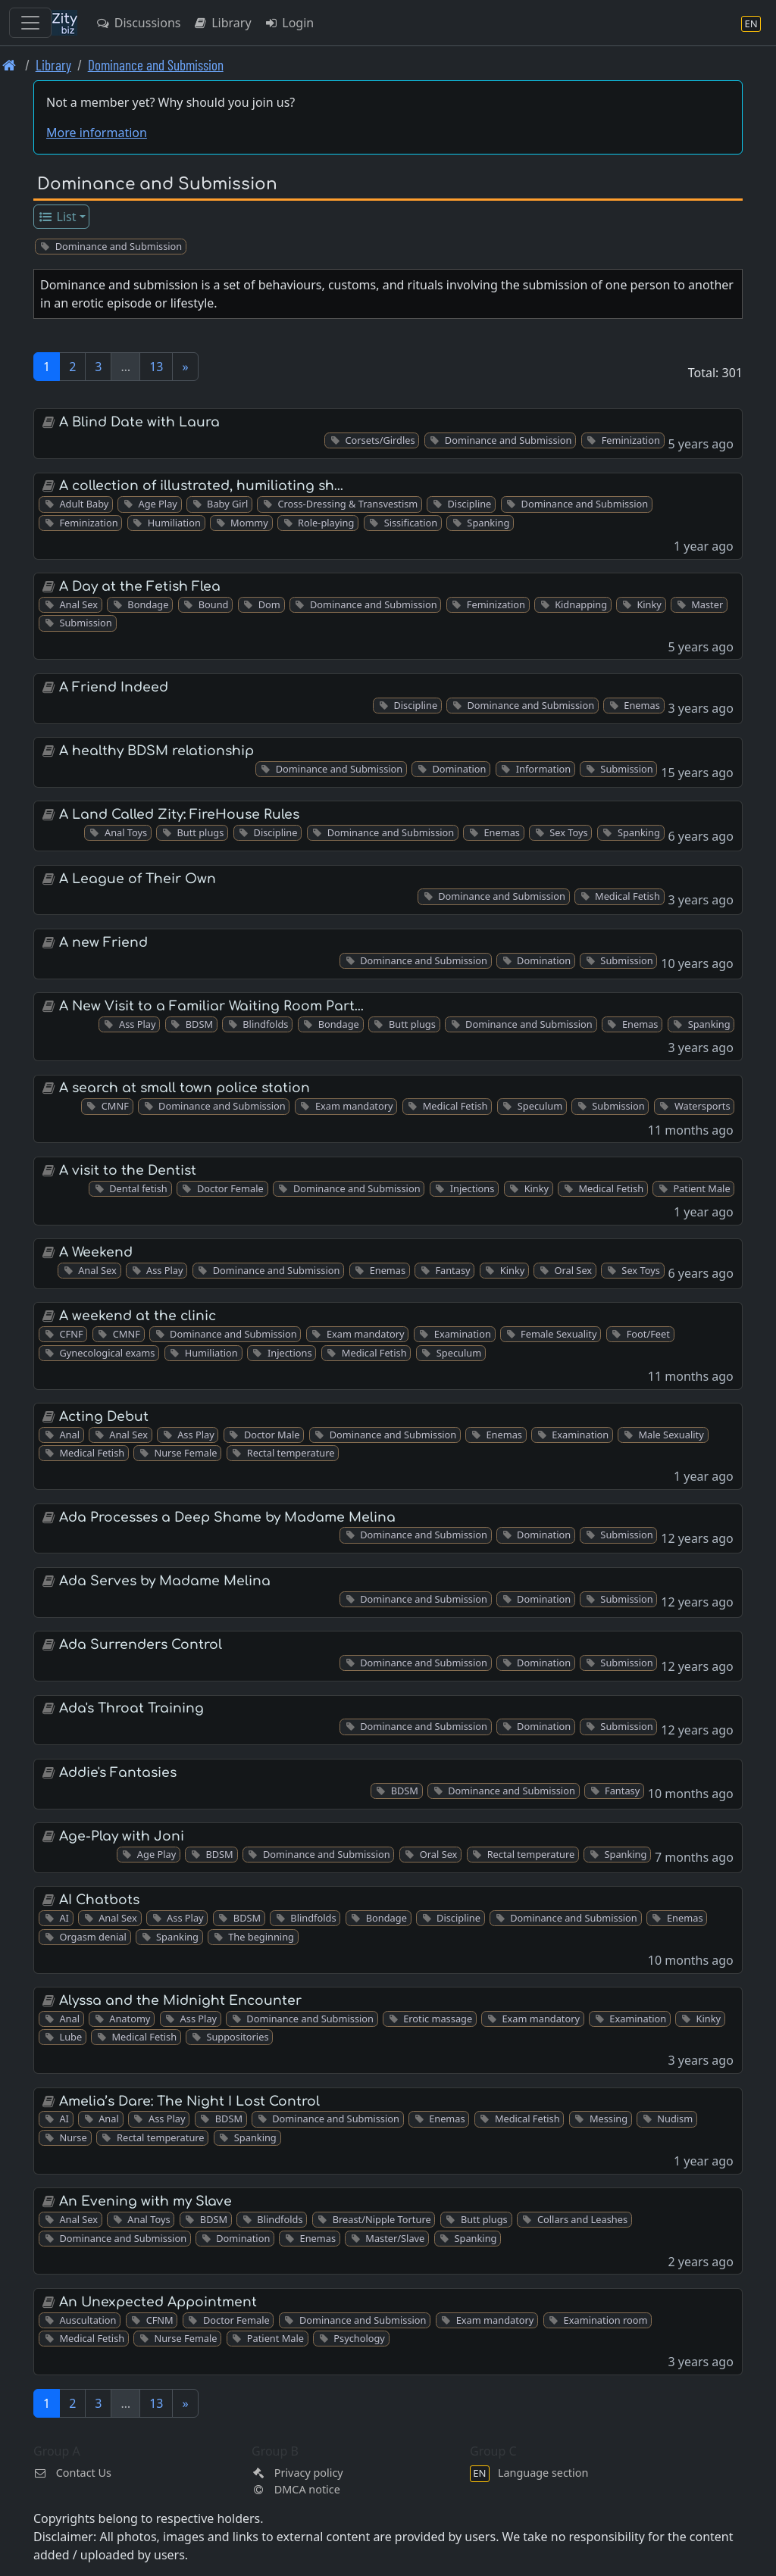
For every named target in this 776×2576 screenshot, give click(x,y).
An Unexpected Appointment (158, 2302)
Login (289, 22)
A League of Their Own (137, 879)
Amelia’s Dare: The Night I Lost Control (189, 2101)
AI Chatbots (99, 1900)
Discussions (137, 22)
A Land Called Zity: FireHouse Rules (179, 814)
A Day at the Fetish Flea (140, 586)
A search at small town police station (184, 1088)
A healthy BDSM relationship (156, 751)
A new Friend (103, 942)
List (57, 216)
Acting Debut (104, 1417)
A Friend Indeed (113, 687)
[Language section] (751, 23)
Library (221, 22)
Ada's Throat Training (131, 1708)
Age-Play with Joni (121, 1836)
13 (156, 366)
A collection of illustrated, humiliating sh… (201, 486)
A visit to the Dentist (127, 1170)
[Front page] (9, 64)
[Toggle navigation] (30, 23)
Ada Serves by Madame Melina (165, 1581)
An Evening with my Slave (145, 2201)
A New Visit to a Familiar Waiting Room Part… (211, 1006)
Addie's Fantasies (118, 1773)
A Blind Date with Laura (139, 422)
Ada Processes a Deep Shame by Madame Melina (227, 1517)
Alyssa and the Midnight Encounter (180, 2001)
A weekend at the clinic (137, 1316)
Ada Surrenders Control (140, 1645)
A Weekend (96, 1252)
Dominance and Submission (156, 64)
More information (96, 132)
